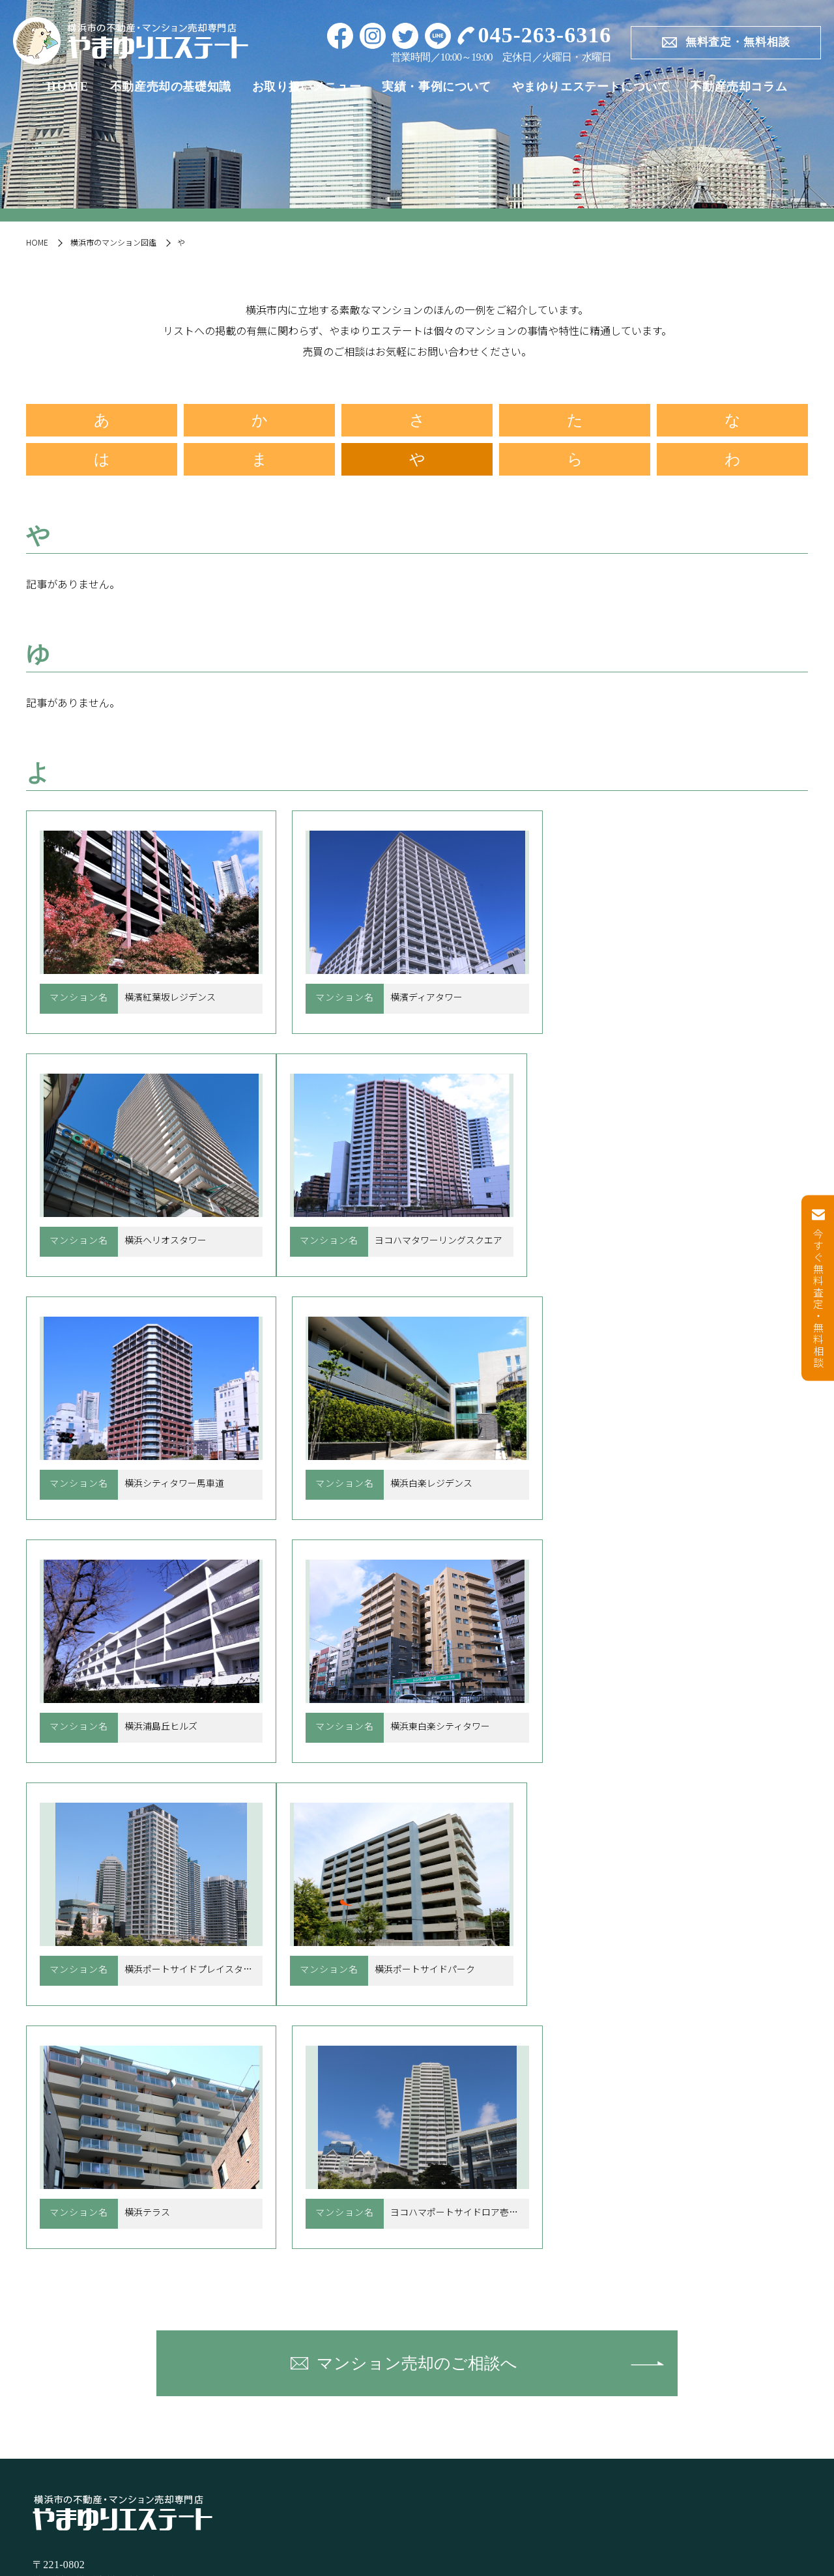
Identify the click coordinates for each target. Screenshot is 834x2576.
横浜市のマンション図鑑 (113, 242)
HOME (68, 86)
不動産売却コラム (738, 86)
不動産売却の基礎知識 (170, 86)
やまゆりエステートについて (591, 86)
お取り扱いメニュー (306, 86)
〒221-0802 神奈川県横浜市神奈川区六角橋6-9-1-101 (129, 2087)
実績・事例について (436, 86)
